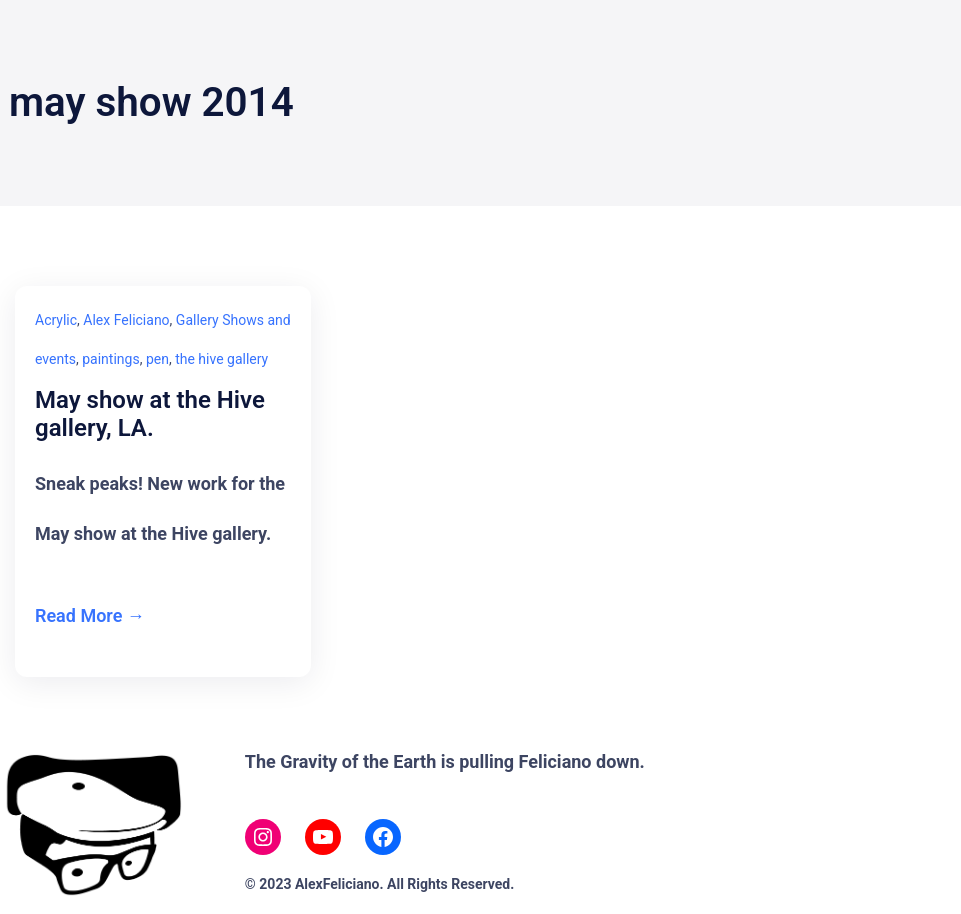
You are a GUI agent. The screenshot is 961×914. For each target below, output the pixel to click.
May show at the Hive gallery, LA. (150, 414)
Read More (78, 615)
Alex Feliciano (126, 320)
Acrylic (56, 320)
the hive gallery (221, 359)
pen (157, 359)
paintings (110, 359)
